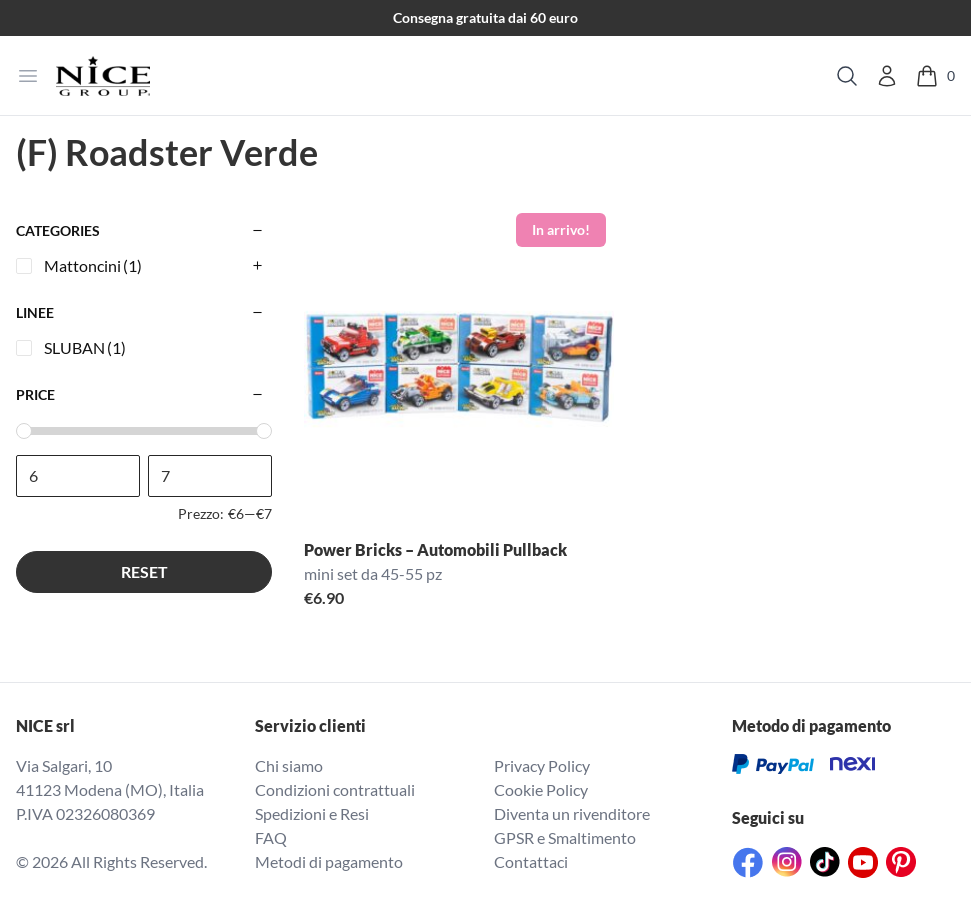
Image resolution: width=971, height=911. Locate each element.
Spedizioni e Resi (312, 813)
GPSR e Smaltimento (565, 837)
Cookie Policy (541, 789)
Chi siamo (289, 765)
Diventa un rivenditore (572, 813)
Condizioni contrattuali (335, 789)
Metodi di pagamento (329, 861)
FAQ (271, 837)
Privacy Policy (542, 765)
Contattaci (531, 861)
